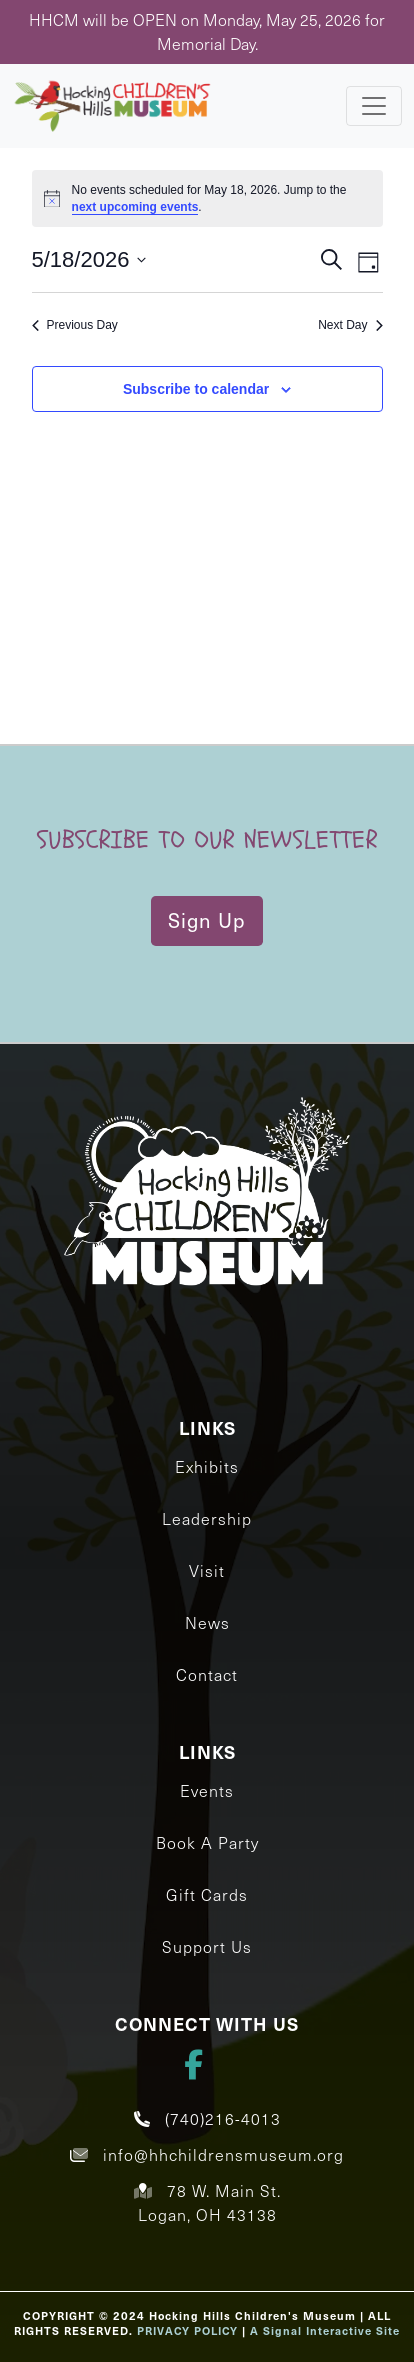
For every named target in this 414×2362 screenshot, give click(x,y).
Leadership (207, 1518)
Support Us (207, 1946)
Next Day (350, 325)
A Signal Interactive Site (325, 2330)
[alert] (207, 198)
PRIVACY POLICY (187, 2330)
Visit (207, 1570)
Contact (207, 1674)
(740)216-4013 (207, 2118)
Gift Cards (207, 1894)
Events (207, 1790)
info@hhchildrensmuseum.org (207, 2154)
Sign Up (207, 920)
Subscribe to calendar (196, 389)
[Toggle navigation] (374, 106)
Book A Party (207, 1842)
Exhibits (207, 1466)
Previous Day (75, 325)
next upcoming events (135, 207)
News (207, 1622)
